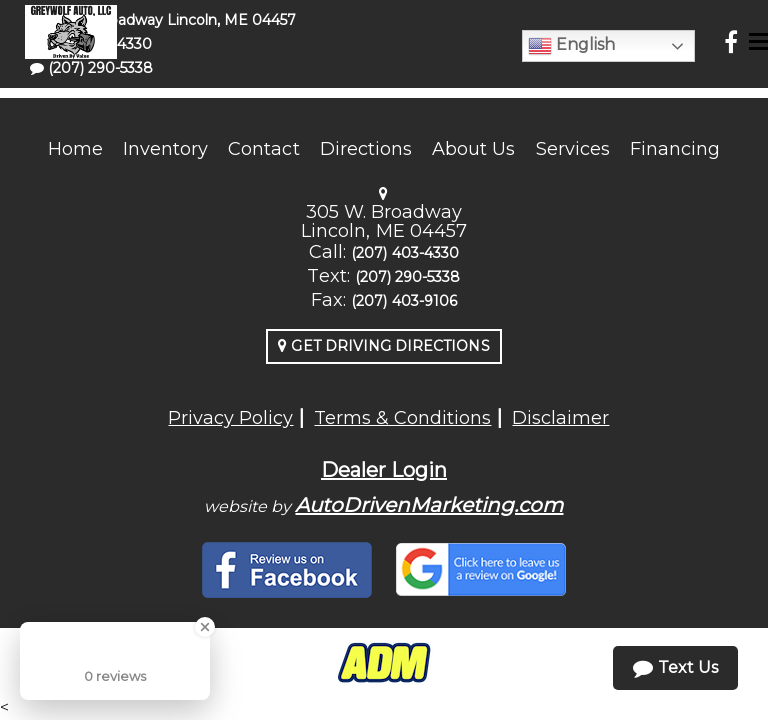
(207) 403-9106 (404, 301)
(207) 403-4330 (405, 253)
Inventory (165, 149)
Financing (675, 149)
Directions (366, 149)
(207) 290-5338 (408, 277)
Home (75, 149)
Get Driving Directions (383, 346)
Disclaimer (560, 418)
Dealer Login (384, 470)
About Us (473, 149)
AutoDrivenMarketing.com (429, 505)
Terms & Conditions (402, 418)
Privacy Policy (230, 418)
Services (573, 149)
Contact (263, 149)
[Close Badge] (205, 627)
